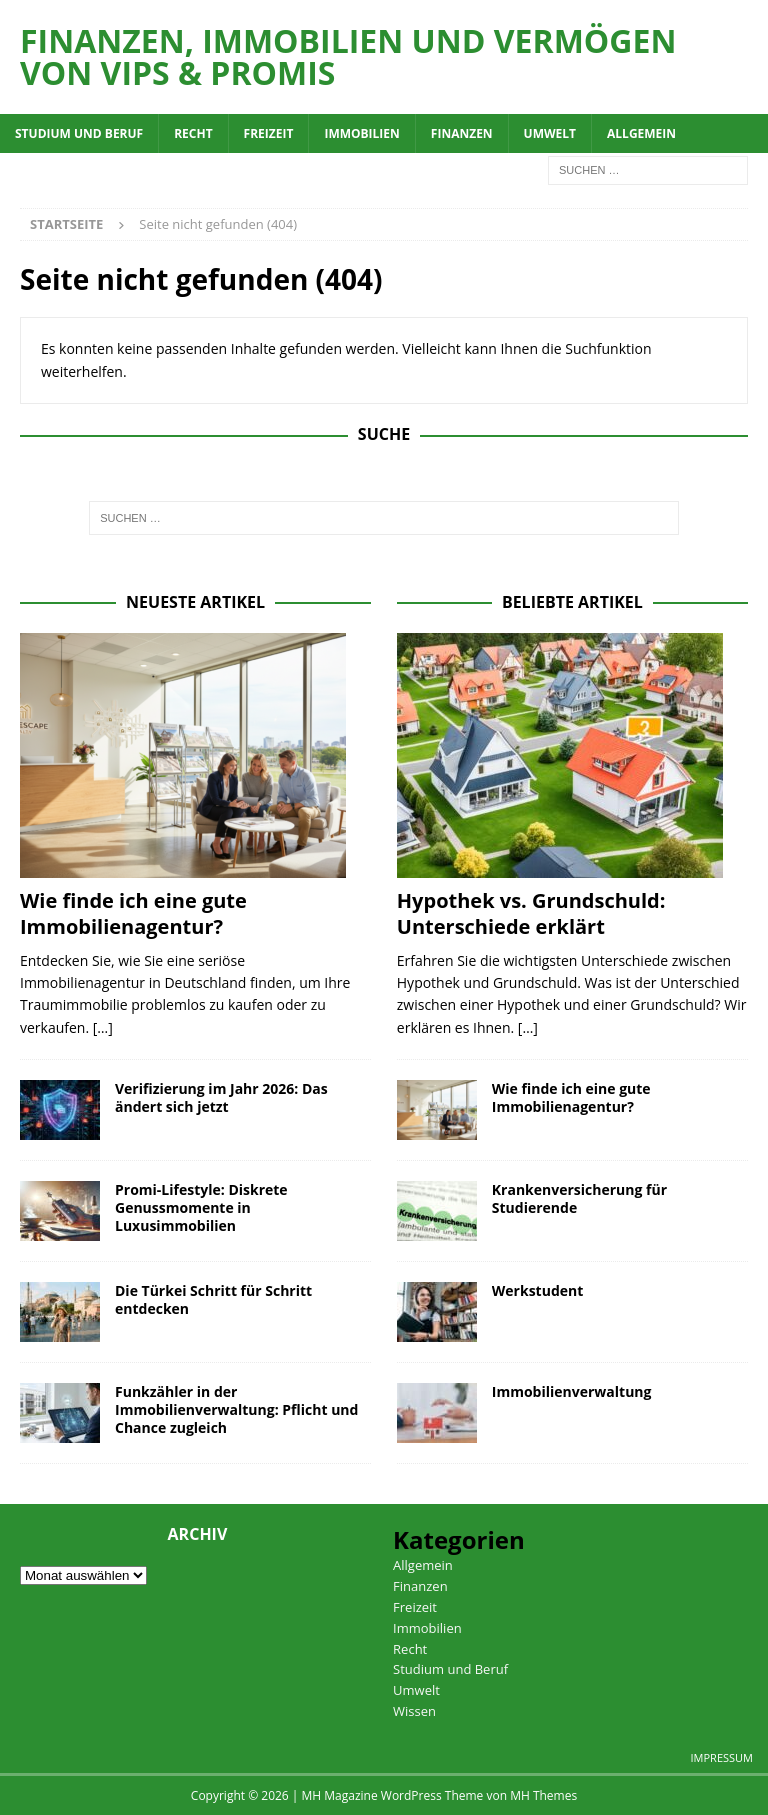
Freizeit (269, 133)
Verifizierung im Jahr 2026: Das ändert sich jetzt (221, 1097)
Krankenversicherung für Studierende (579, 1198)
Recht (193, 133)
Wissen (414, 1711)
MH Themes (543, 1795)
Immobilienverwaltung (572, 1391)
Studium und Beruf (79, 133)
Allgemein (641, 133)
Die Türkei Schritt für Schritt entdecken (213, 1299)
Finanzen (462, 133)
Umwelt (550, 133)
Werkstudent (538, 1290)
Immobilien (361, 133)
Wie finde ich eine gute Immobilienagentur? (133, 913)
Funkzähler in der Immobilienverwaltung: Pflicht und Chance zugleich (236, 1409)
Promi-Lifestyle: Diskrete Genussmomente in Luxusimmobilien (201, 1207)
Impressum (722, 1757)
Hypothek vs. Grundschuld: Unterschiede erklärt (531, 913)
